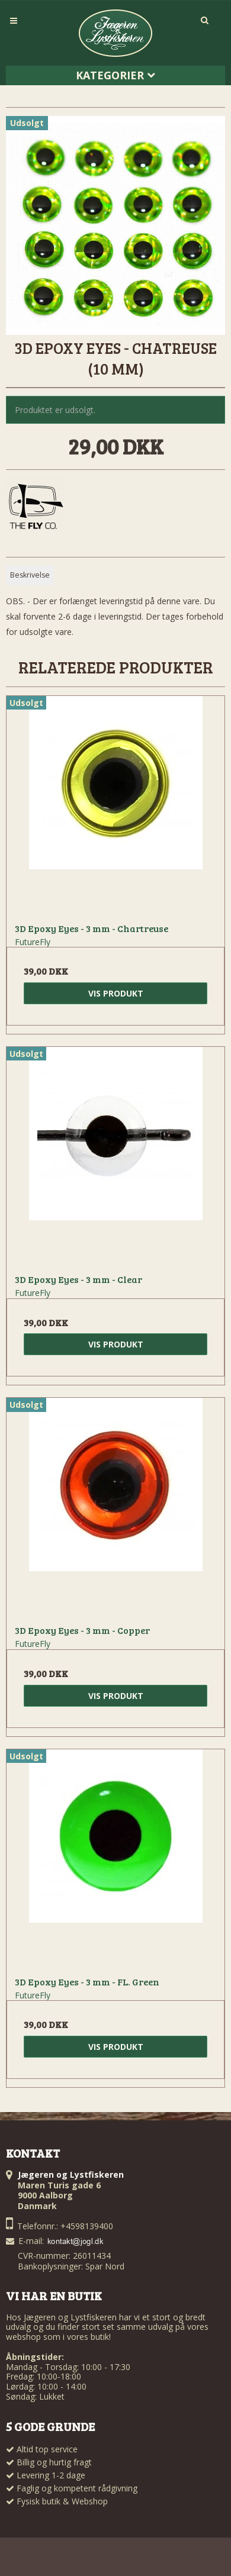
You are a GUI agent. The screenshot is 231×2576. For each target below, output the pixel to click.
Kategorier (115, 75)
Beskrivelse (30, 575)
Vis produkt (115, 993)
